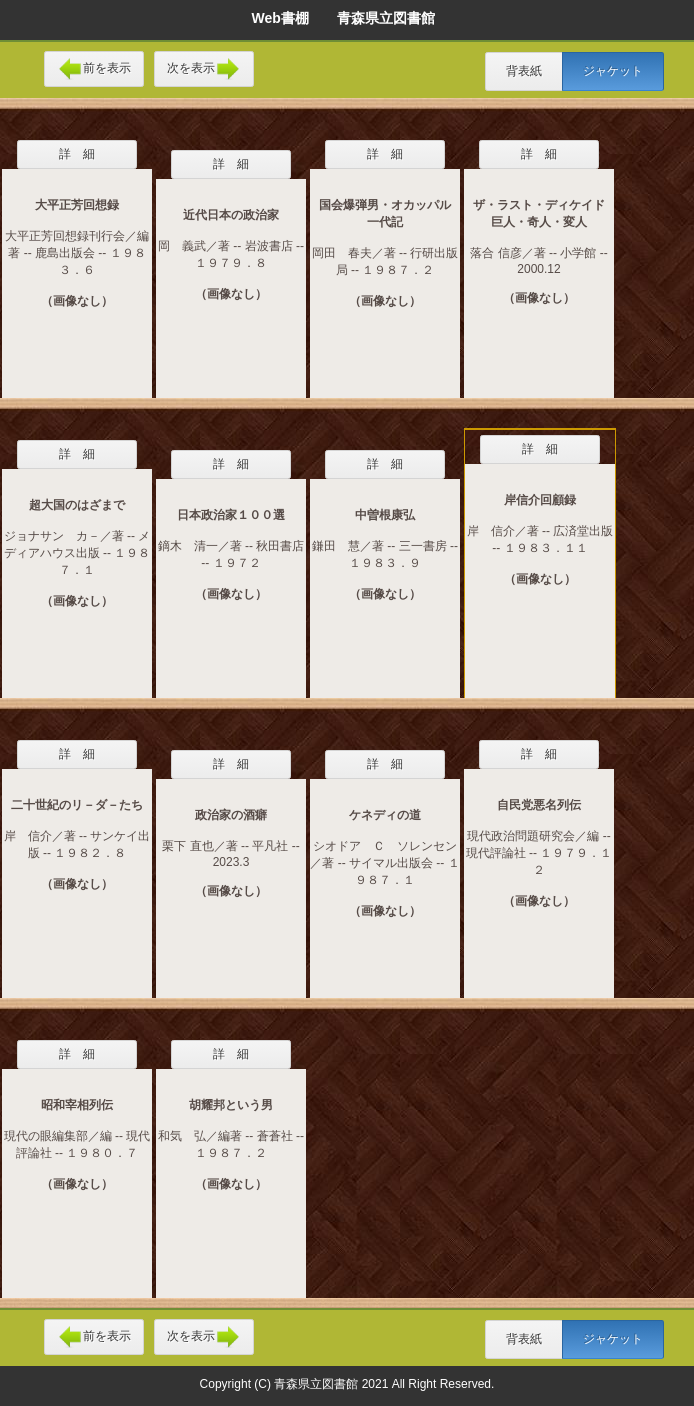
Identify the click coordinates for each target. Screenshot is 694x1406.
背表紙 (524, 71)
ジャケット (613, 71)
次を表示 (204, 69)
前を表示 (94, 69)
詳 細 (77, 154)
